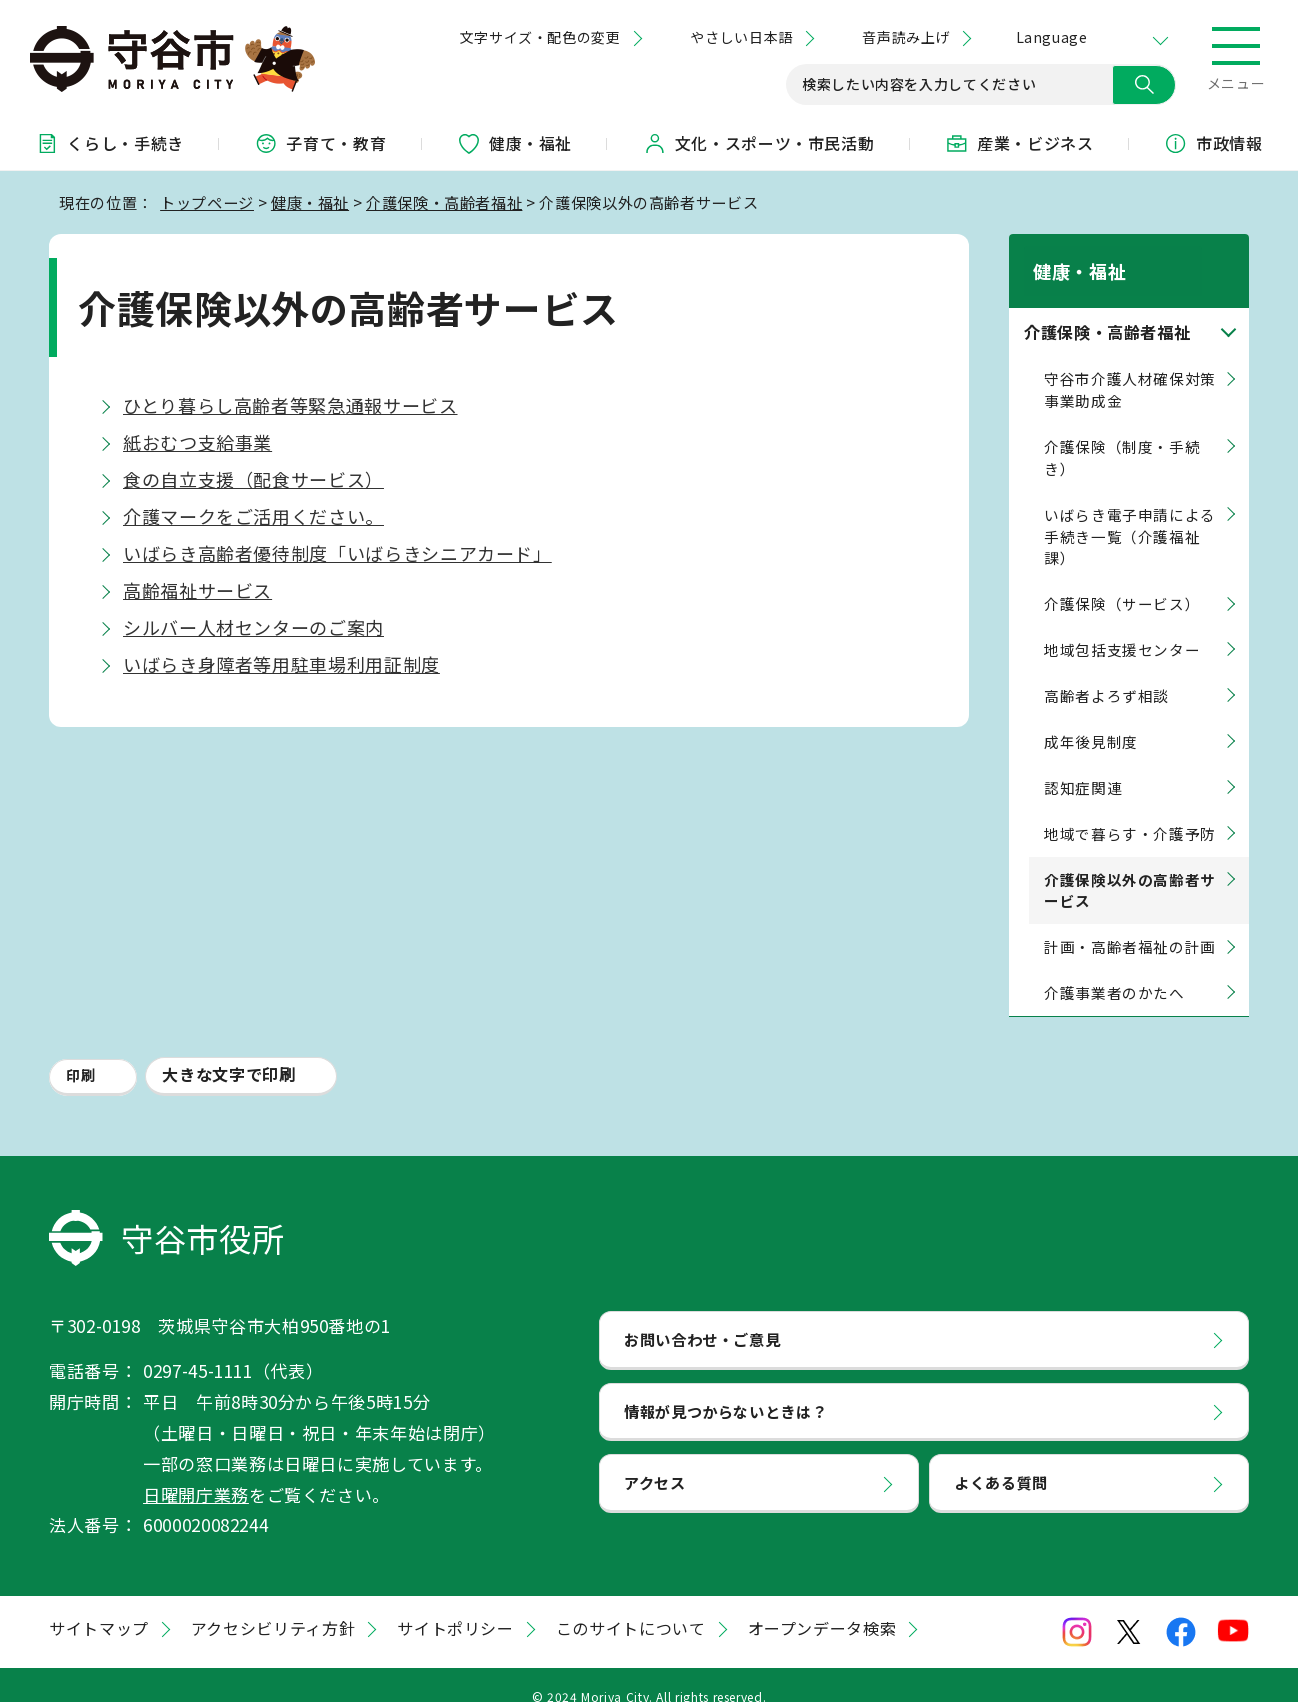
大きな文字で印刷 (228, 1051)
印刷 (80, 1052)
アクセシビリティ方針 (273, 1605)
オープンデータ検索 (822, 1605)
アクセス (655, 1459)
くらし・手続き (109, 143)
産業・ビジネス (1019, 143)
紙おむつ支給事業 (197, 442)
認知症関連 (1083, 764)
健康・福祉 (514, 143)
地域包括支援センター (1122, 626)
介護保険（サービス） (1122, 580)
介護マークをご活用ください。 (253, 516)
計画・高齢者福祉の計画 (1130, 923)
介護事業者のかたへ (1114, 969)
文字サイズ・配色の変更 (540, 37)
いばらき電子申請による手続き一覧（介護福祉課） (1130, 512)
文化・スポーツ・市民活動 (759, 143)
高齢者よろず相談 (1106, 672)
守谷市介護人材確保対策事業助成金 (1130, 366)
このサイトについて (631, 1605)
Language (1051, 37)
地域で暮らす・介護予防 (1130, 809)
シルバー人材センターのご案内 (253, 627)
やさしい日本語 (741, 37)
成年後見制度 (1091, 718)
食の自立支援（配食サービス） (253, 479)
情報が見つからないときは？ (725, 1387)
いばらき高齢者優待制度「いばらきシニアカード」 (337, 553)
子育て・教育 (320, 143)
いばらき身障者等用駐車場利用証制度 (281, 664)
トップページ (207, 202)
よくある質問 (1001, 1459)
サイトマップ (99, 1605)
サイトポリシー (455, 1605)
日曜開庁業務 (196, 1470)
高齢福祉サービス (197, 590)
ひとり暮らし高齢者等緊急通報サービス (290, 405)
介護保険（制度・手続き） (1122, 434)
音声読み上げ (905, 37)
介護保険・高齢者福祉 (444, 202)
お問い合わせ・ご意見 (702, 1315)
